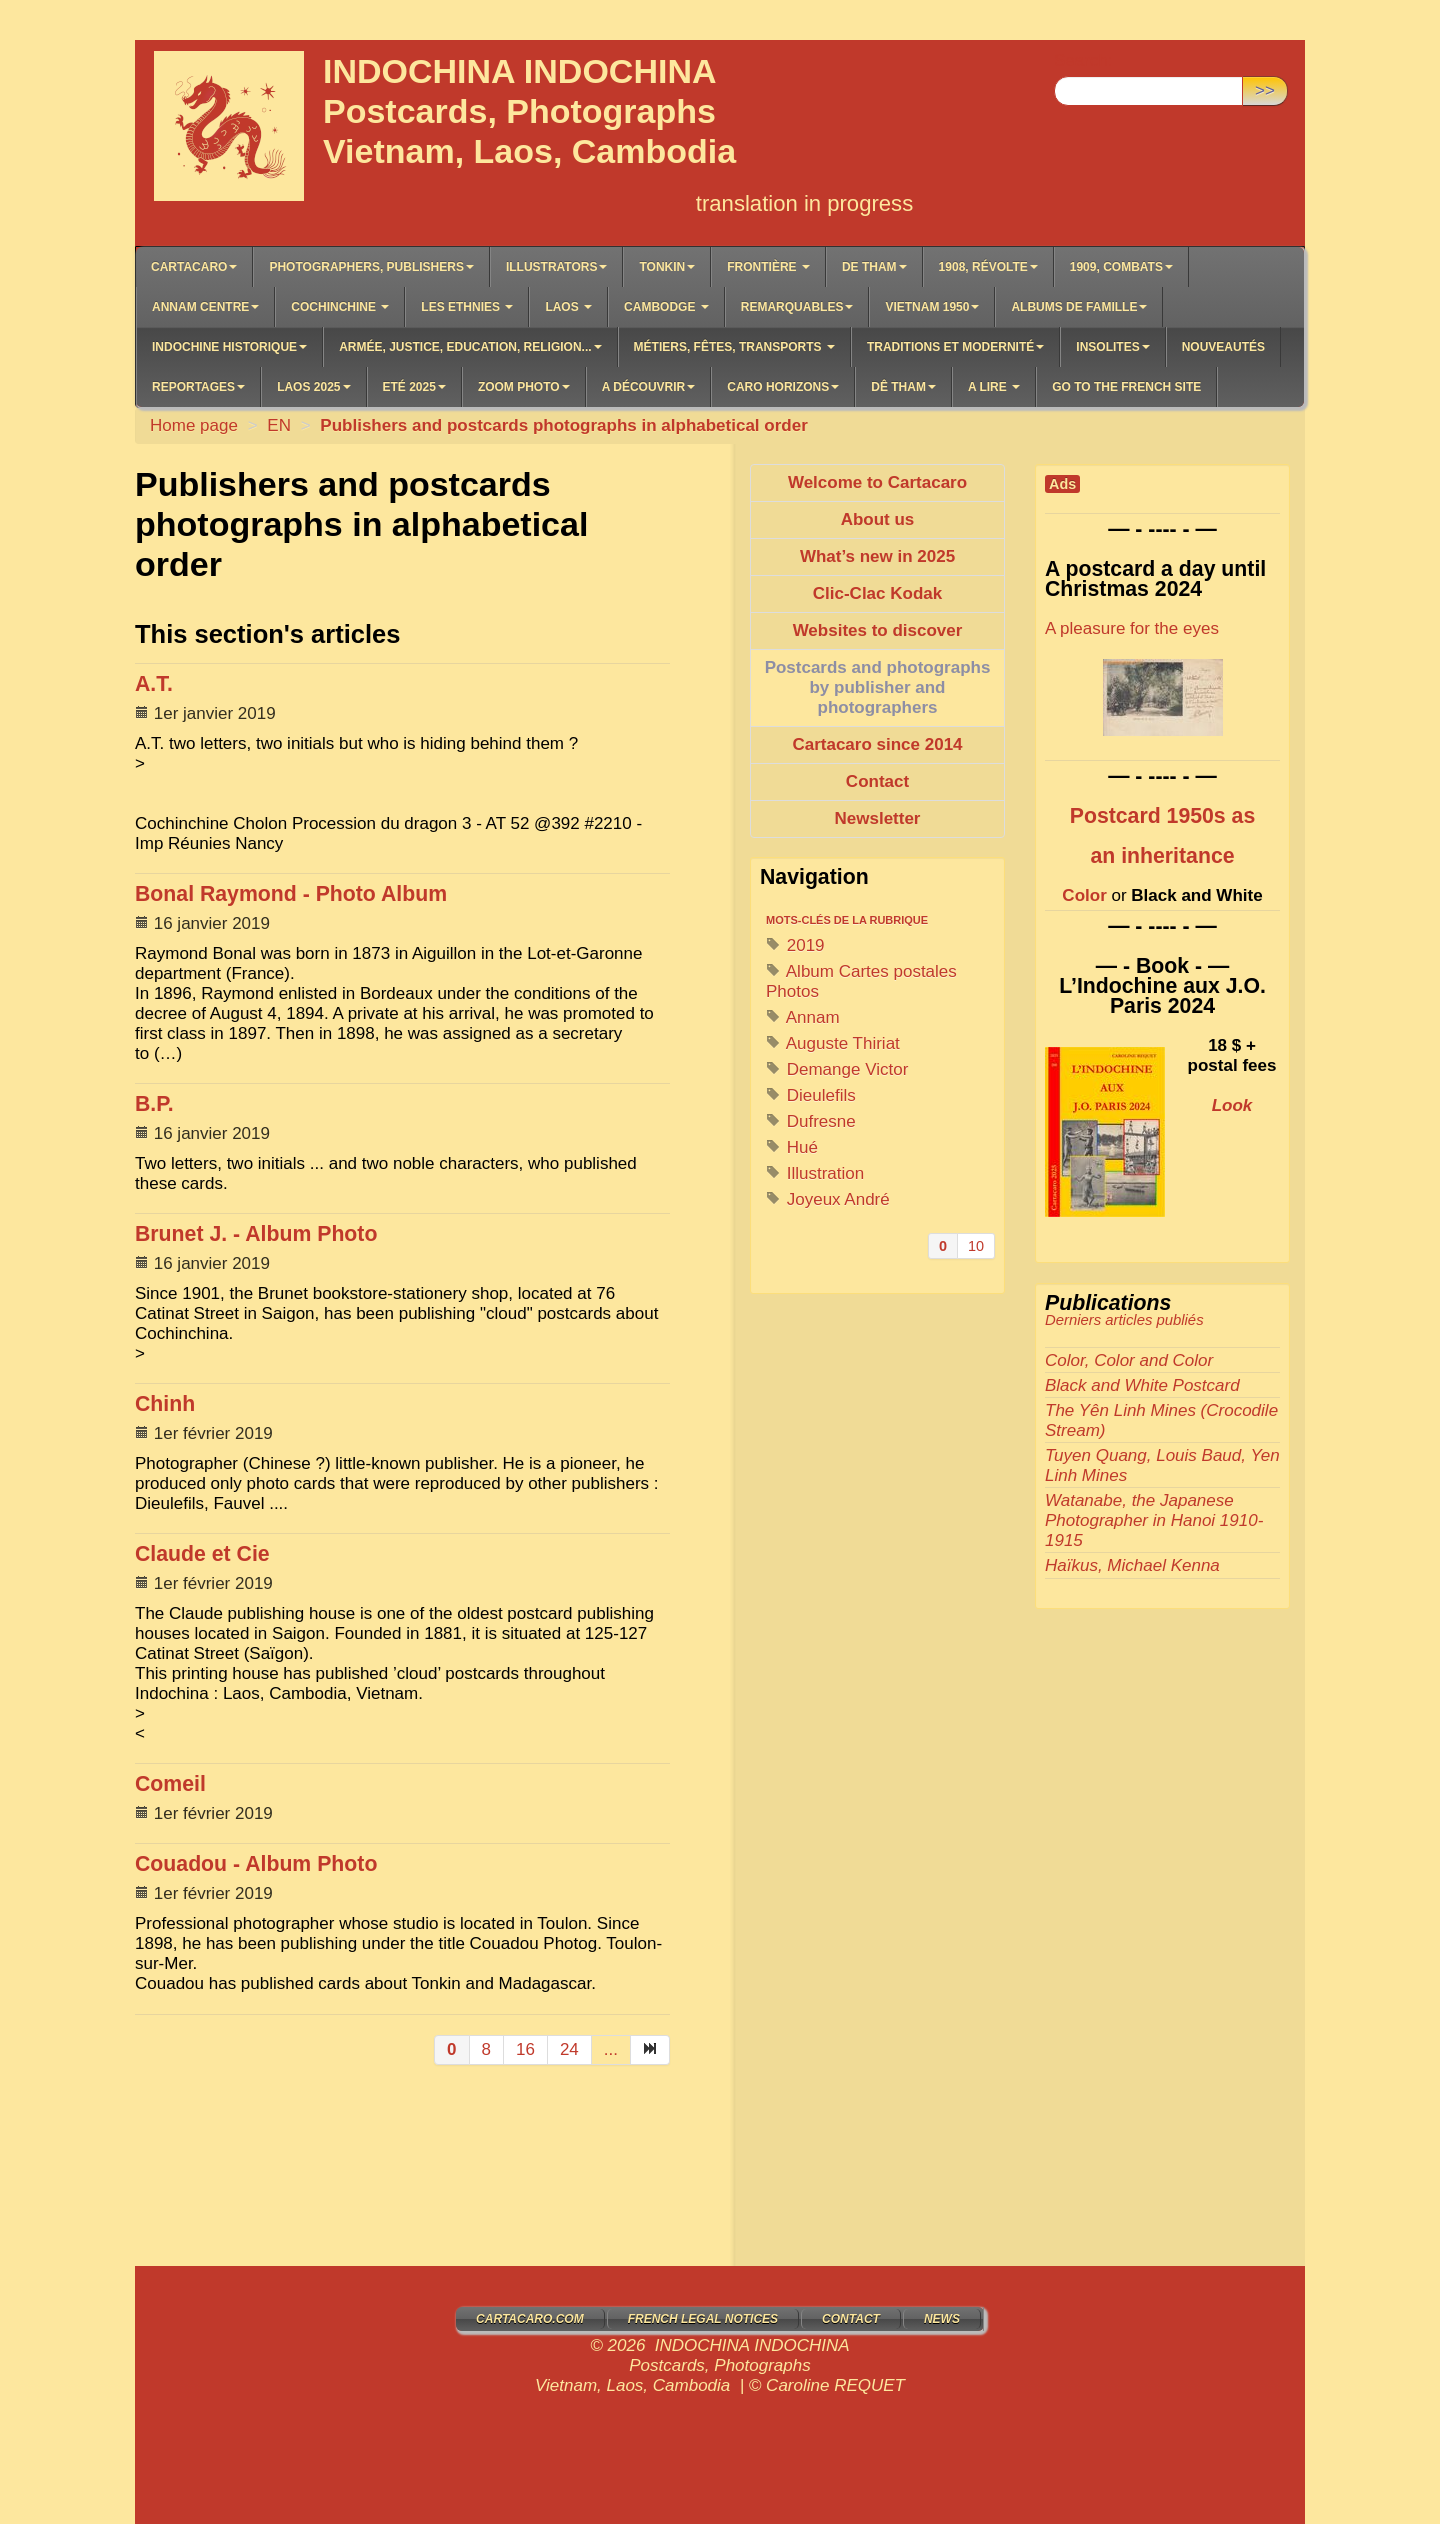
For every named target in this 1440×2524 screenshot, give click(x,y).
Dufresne (811, 1121)
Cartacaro (194, 267)
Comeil (170, 1784)
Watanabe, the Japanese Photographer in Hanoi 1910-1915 (1154, 1520)
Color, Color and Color (1129, 1360)
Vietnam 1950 (932, 307)
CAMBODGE (666, 307)
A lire (994, 387)
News (942, 2319)
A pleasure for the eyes (1132, 628)
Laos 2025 (313, 387)
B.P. (154, 1104)
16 (525, 2049)
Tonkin (667, 267)
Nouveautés (1223, 347)
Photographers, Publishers (371, 267)
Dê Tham (903, 387)
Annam (803, 1017)
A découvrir (649, 387)
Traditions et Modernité (955, 347)
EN (279, 425)
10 (976, 1246)
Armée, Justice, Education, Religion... (470, 347)
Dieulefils (811, 1095)
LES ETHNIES (467, 307)
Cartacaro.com (530, 2319)
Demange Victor (837, 1069)
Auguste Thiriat (833, 1043)
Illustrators (557, 267)
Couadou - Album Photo (256, 1864)
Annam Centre (205, 307)
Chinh (165, 1404)
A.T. (154, 684)
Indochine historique (229, 347)
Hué (792, 1147)
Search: (1083, 60)
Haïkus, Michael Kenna (1132, 1565)
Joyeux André (828, 1199)
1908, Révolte (988, 267)
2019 (795, 945)
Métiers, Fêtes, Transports (734, 347)
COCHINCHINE (340, 307)
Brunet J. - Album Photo (256, 1234)
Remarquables (797, 307)
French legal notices (703, 2319)
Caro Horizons (783, 387)
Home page (194, 425)
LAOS (568, 307)
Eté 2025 (414, 387)
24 (569, 2049)
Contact (851, 2319)
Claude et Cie (202, 1554)
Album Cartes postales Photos (861, 981)
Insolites (1112, 347)
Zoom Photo (524, 387)
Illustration (815, 1173)
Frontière (768, 267)
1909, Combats (1121, 267)
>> (1265, 90)
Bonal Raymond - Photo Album (291, 894)
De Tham (874, 267)
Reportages (198, 387)
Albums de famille (1079, 307)
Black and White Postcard (1142, 1385)
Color (1084, 895)
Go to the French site (1126, 387)
